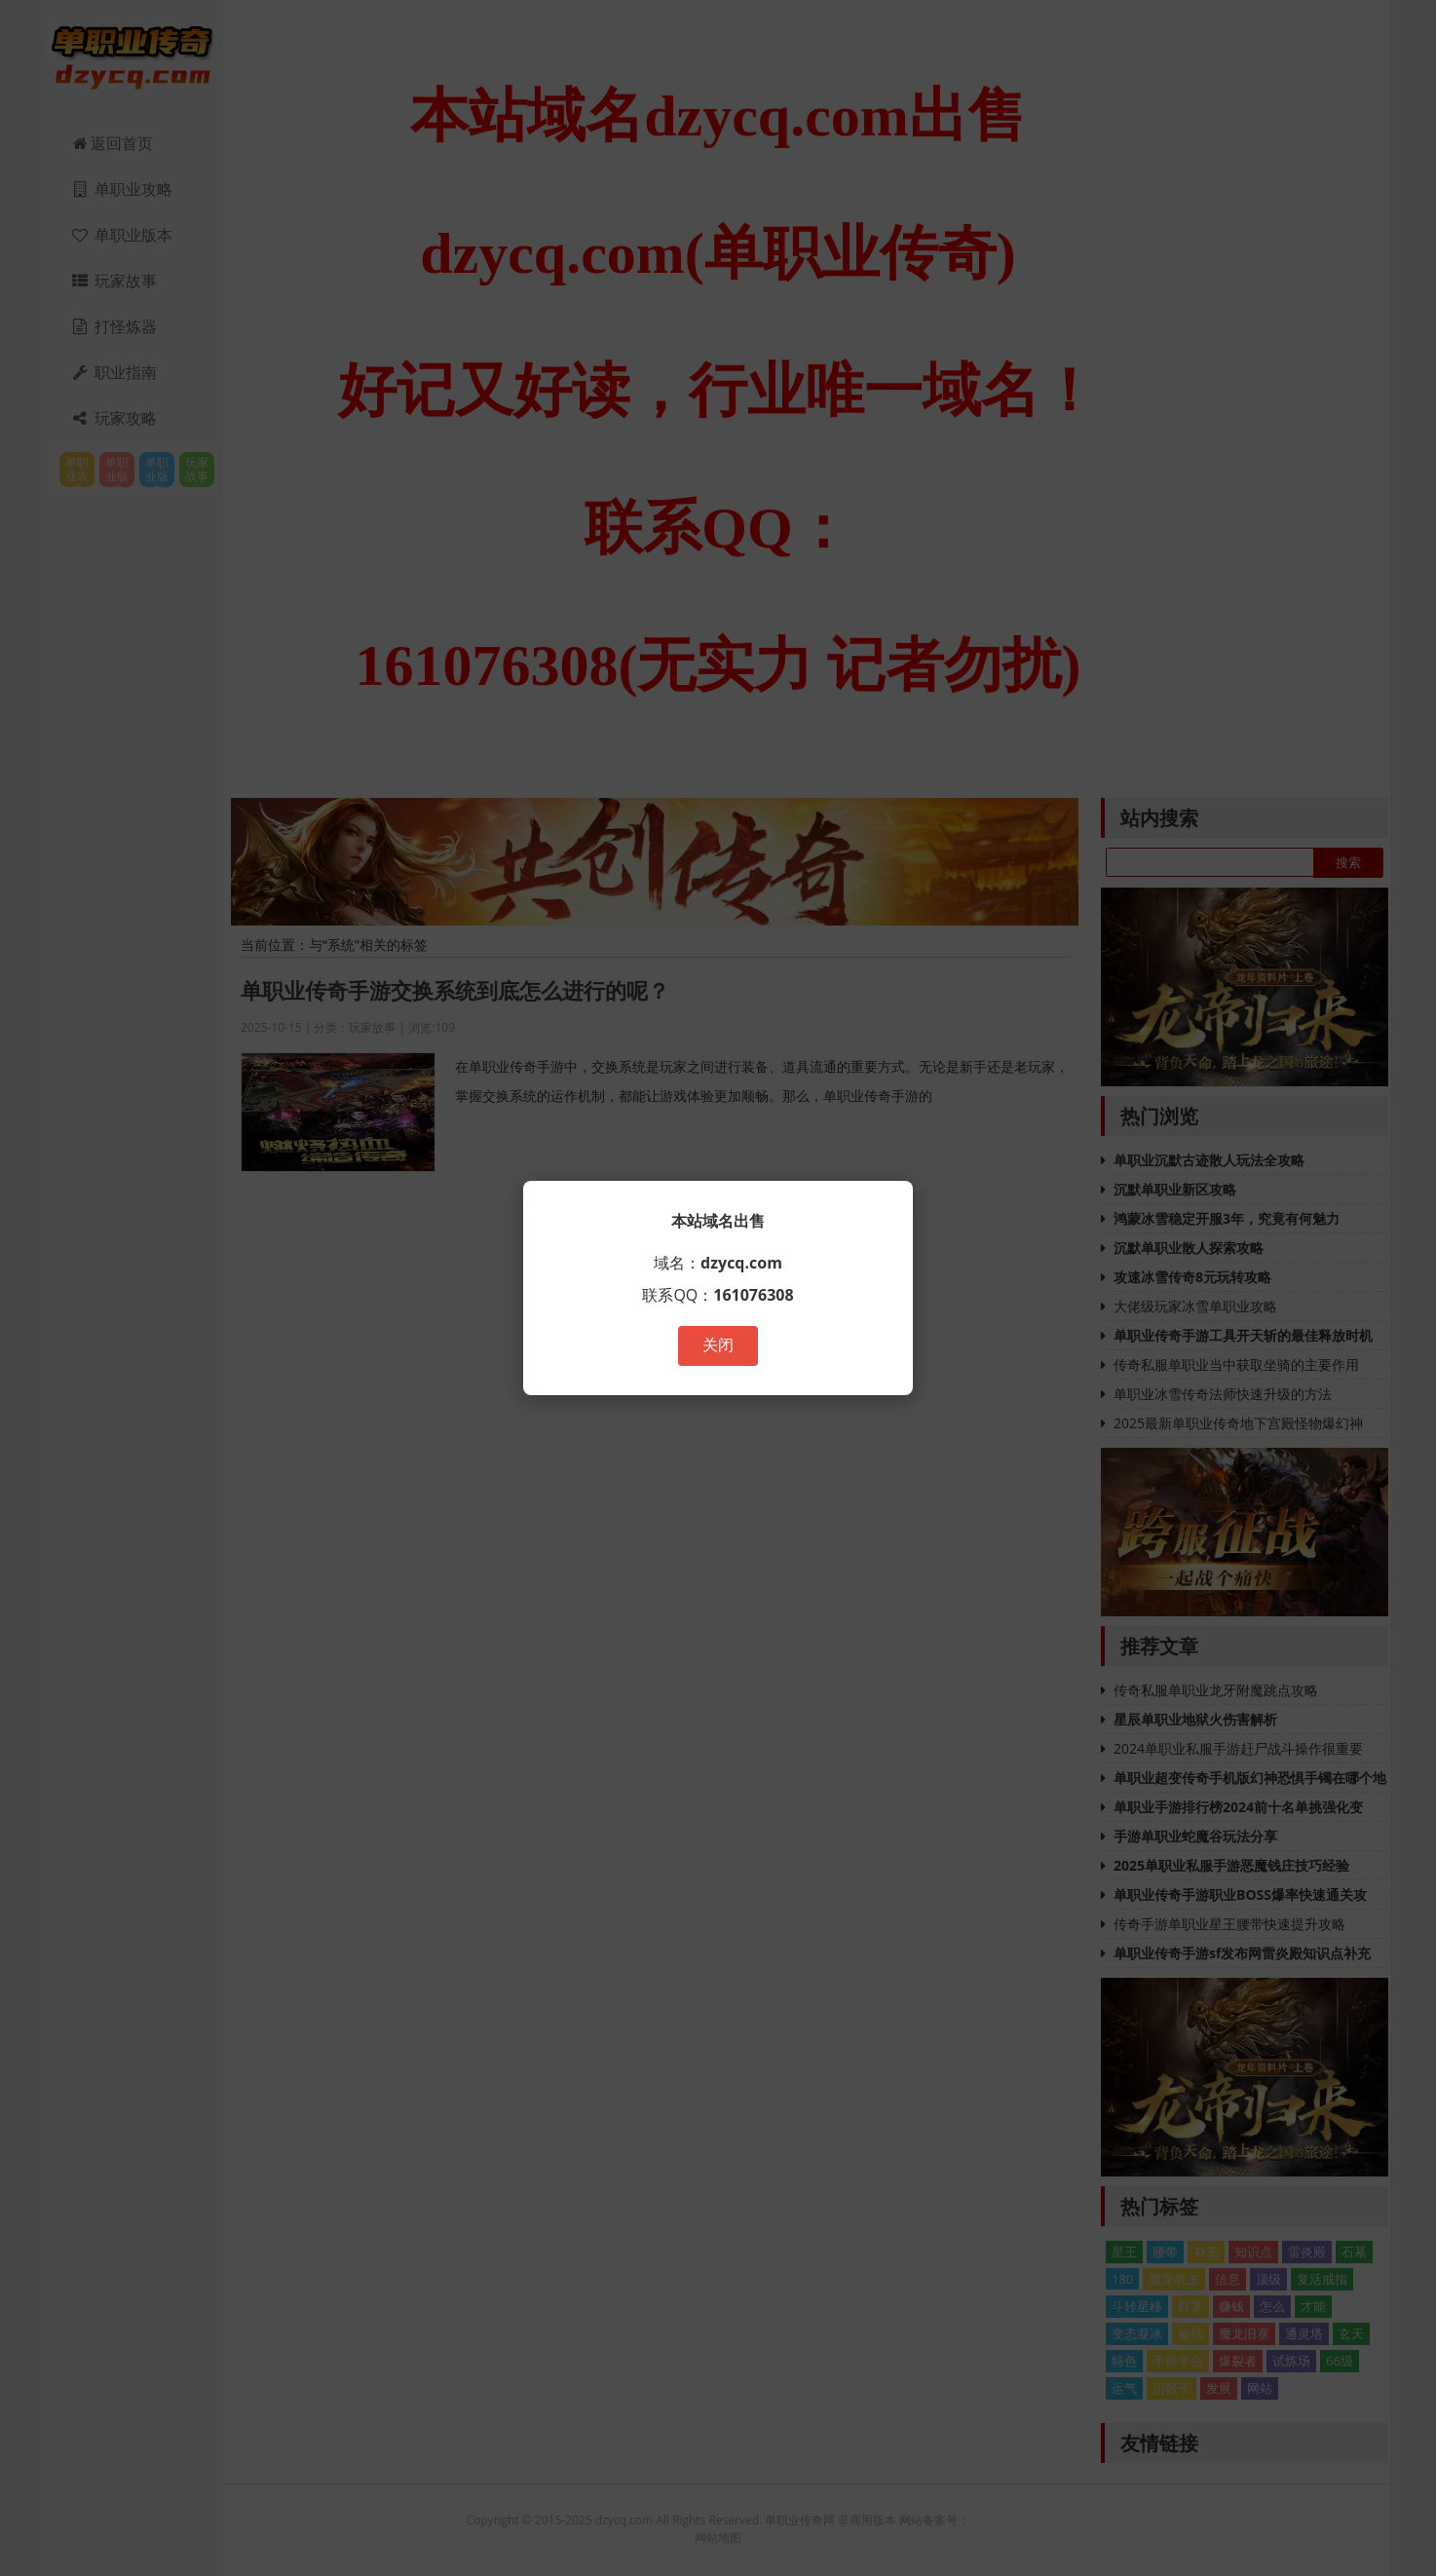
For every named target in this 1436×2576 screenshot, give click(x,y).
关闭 (718, 1345)
